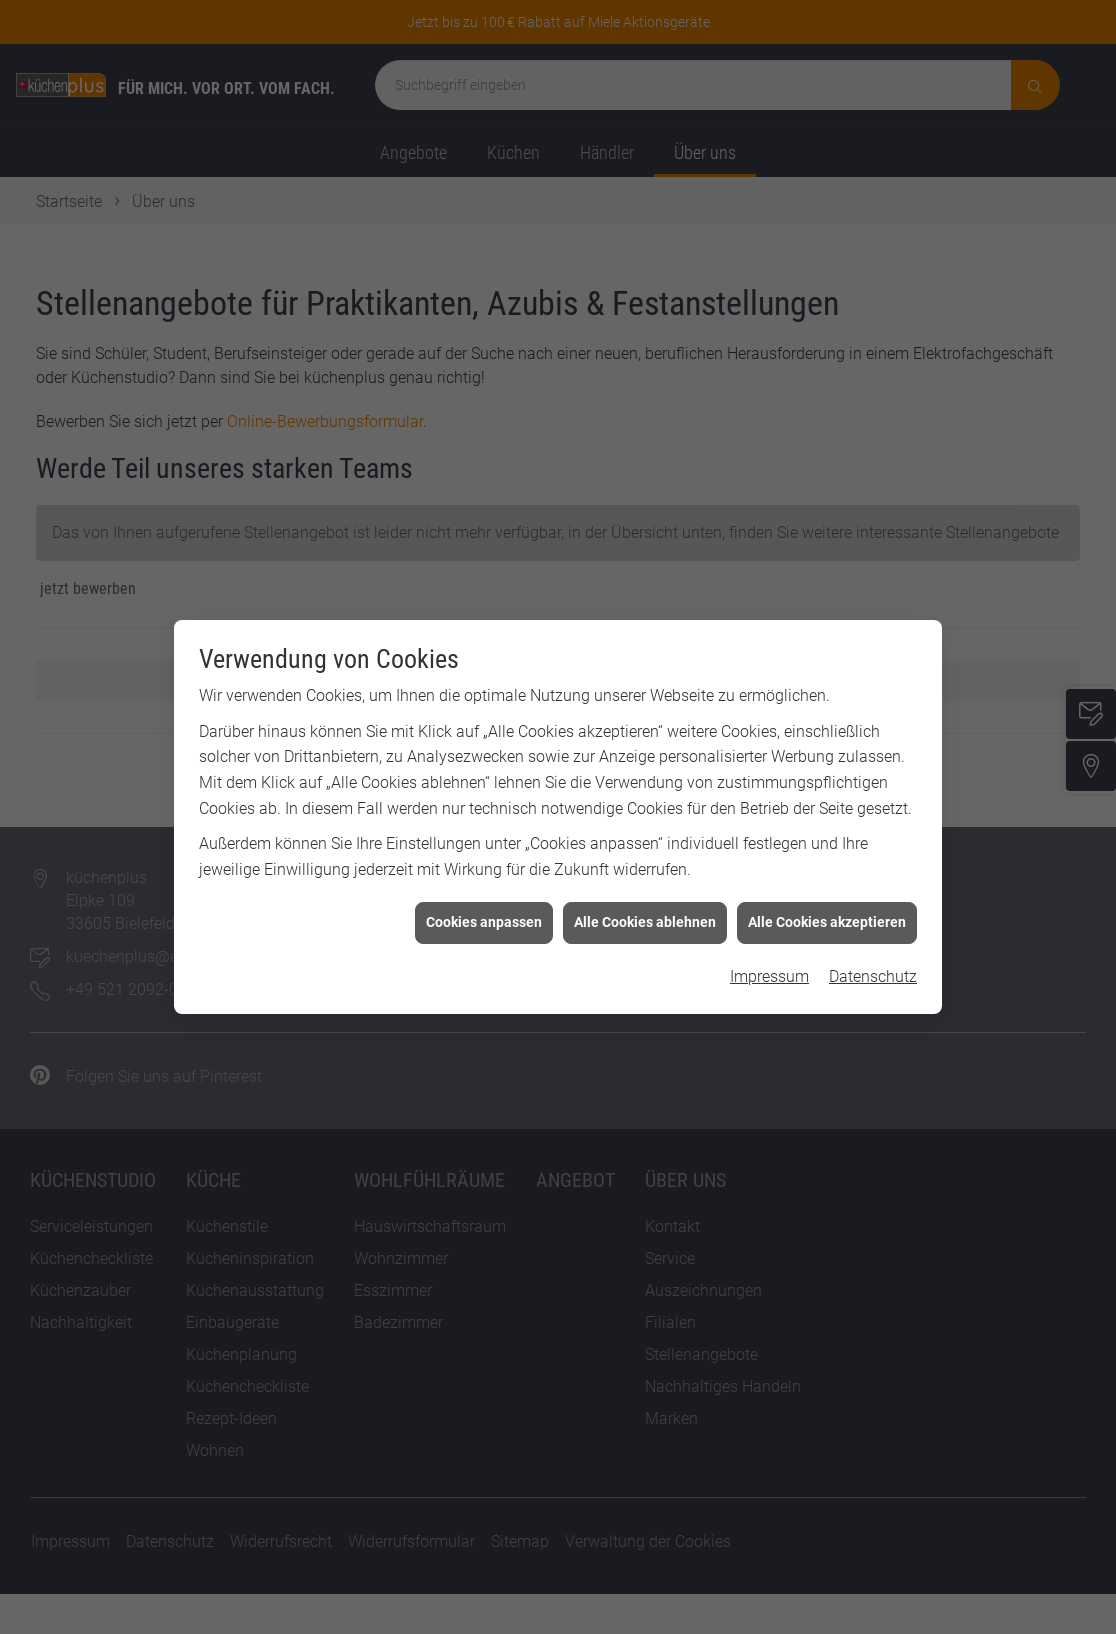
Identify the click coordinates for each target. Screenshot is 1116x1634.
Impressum (769, 958)
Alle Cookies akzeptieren (827, 904)
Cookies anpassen (484, 904)
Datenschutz (873, 958)
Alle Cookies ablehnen (645, 904)
